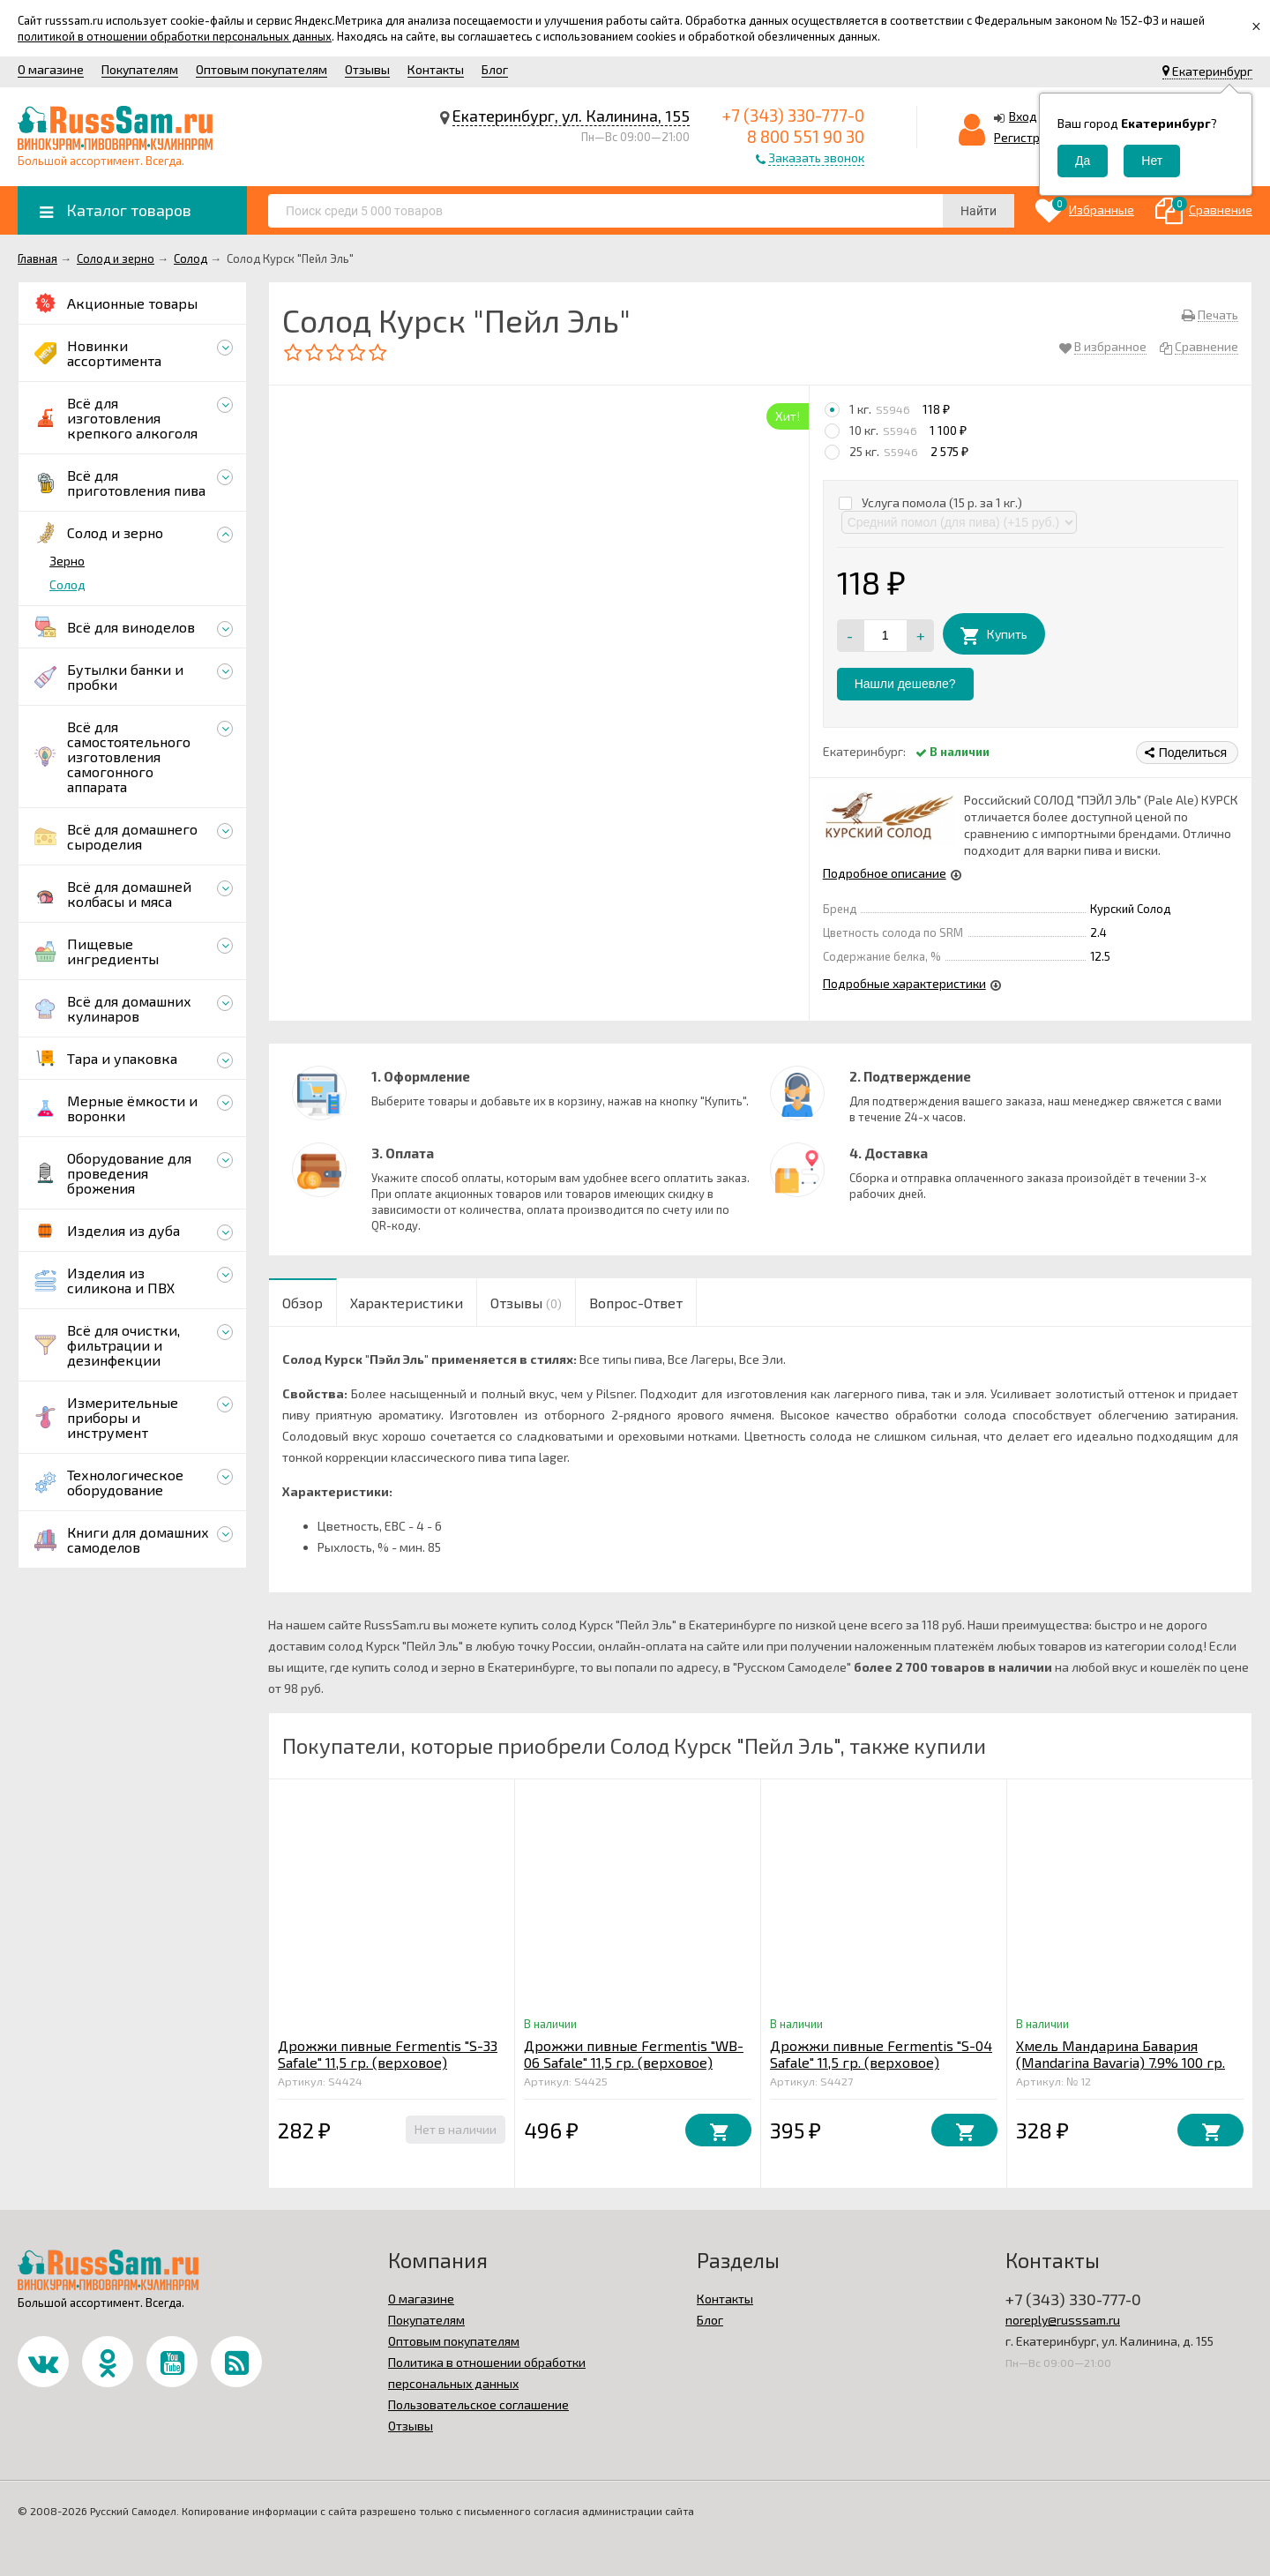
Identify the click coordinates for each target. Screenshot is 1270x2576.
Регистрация (1031, 137)
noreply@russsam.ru (1062, 2319)
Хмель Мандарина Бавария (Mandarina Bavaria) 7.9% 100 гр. (1120, 2054)
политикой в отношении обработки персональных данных (175, 36)
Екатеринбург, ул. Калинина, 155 (571, 115)
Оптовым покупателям (261, 69)
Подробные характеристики (904, 983)
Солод (67, 584)
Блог (495, 69)
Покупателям (139, 69)
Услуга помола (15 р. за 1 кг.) (930, 502)
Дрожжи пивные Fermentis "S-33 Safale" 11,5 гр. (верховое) (387, 2054)
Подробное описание (884, 872)
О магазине (51, 69)
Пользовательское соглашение (478, 2404)
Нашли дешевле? (905, 684)
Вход (1023, 116)
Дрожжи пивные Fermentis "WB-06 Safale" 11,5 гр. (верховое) (633, 2054)
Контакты (435, 69)
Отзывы (367, 69)
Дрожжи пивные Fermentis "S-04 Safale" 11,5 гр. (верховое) (881, 2054)
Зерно (67, 560)
